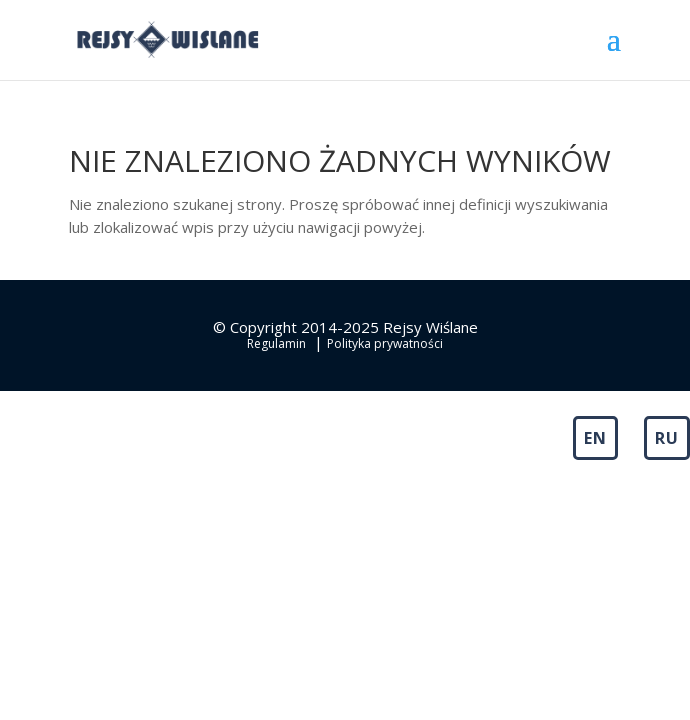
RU (667, 438)
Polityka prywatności (385, 343)
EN (595, 438)
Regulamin (276, 343)
